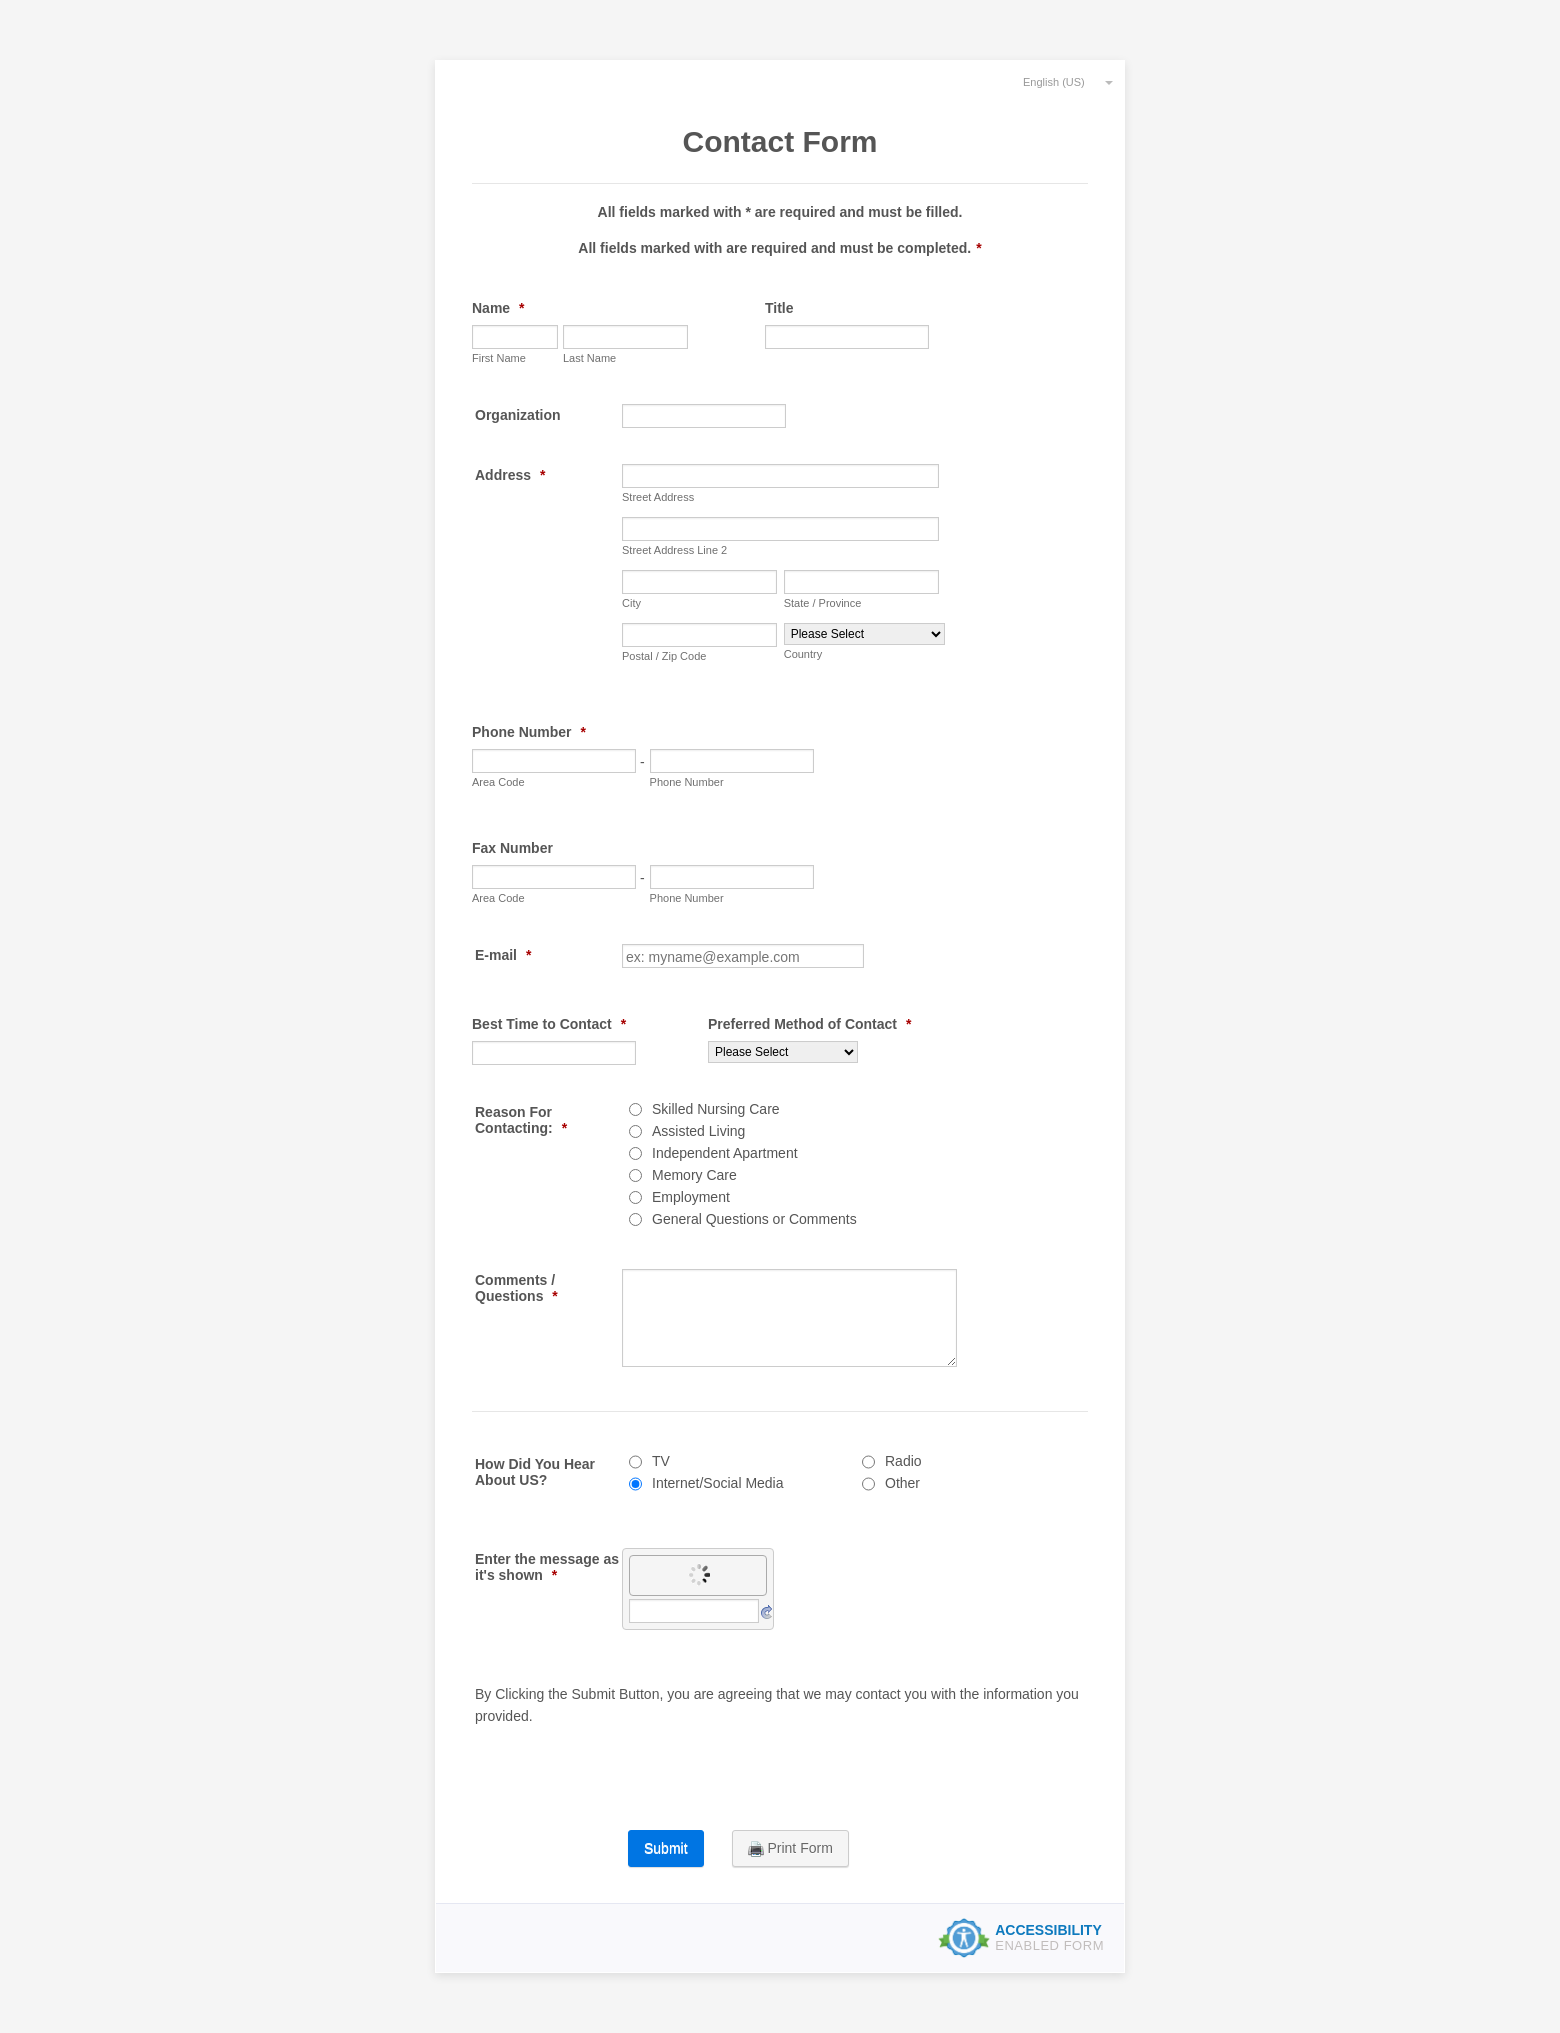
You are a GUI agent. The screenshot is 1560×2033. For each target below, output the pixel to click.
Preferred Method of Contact (809, 1024)
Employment (691, 1197)
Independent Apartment (725, 1153)
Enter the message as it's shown (547, 1567)
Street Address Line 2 (674, 550)
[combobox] (1059, 81)
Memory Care (694, 1175)
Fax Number (512, 848)
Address (510, 475)
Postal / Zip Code (664, 656)
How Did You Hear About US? (535, 1472)
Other (902, 1483)
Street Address (658, 497)
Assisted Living (698, 1131)
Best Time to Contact (549, 1024)
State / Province (823, 603)
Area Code (498, 782)
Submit (666, 1848)
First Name (499, 358)
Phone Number (529, 732)
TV (661, 1461)
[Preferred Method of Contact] (783, 1052)
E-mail (503, 955)
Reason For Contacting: (521, 1120)
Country (803, 654)
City (631, 603)
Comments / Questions (516, 1288)
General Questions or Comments (754, 1219)
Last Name (589, 358)
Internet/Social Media (718, 1483)
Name (498, 308)
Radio (903, 1461)
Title (779, 308)
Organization (518, 415)
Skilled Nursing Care (716, 1109)
